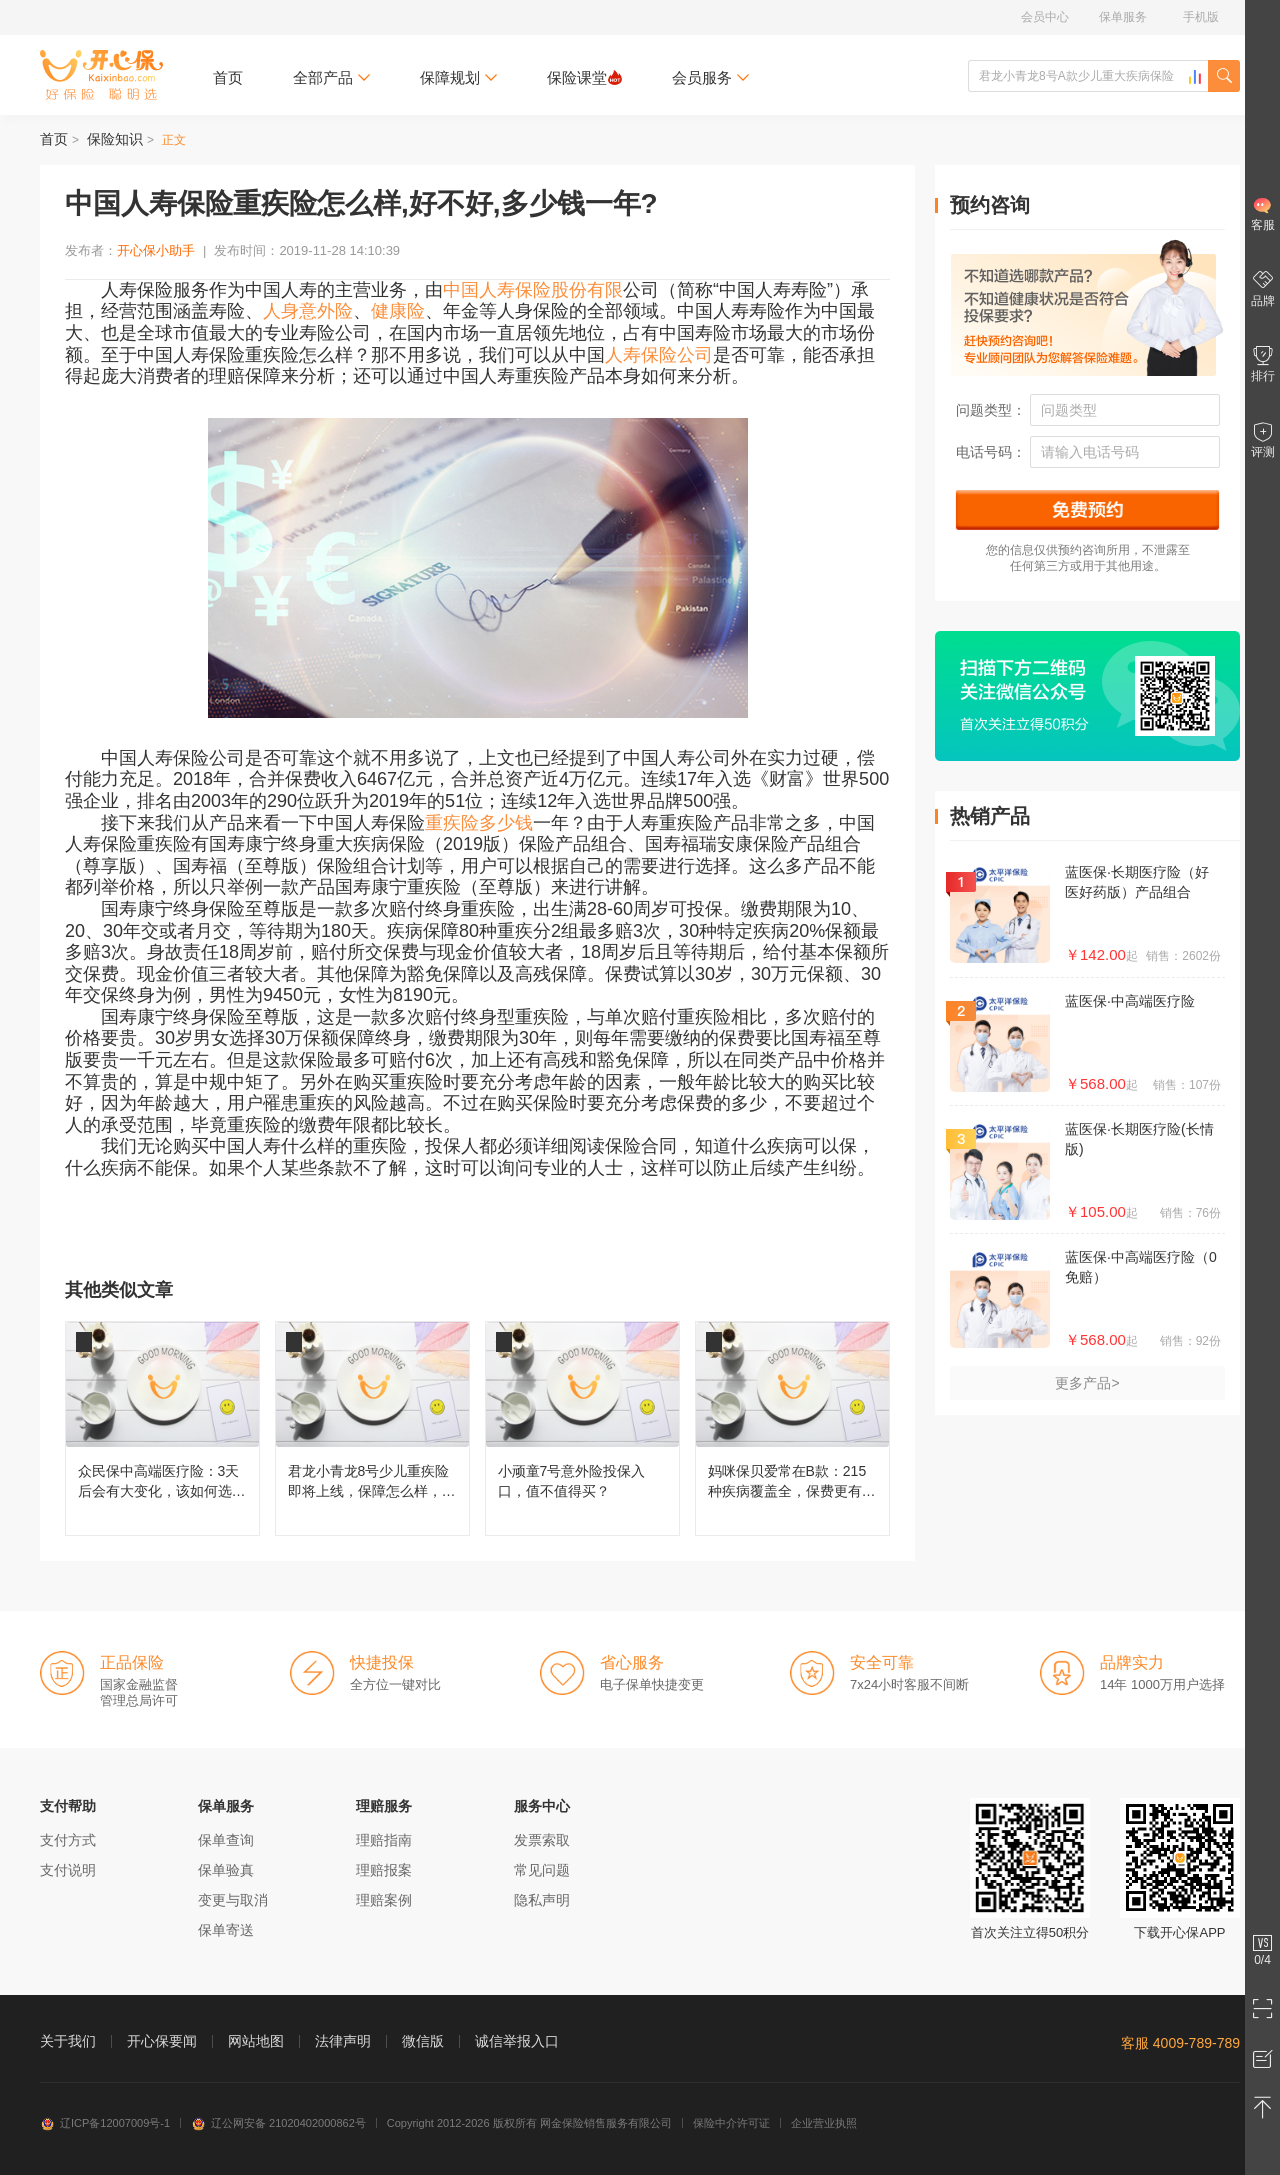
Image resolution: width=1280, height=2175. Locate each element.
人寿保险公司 (659, 355)
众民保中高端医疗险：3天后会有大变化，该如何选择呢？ (162, 1428)
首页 (228, 77)
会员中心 (1045, 17)
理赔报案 (384, 1870)
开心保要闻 (162, 2041)
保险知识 (115, 139)
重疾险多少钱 (479, 823)
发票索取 (542, 1840)
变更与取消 (233, 1900)
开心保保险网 (101, 75)
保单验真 (226, 1870)
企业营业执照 (824, 2123)
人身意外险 (308, 311)
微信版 (423, 2041)
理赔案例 (384, 1900)
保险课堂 (584, 77)
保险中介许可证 (731, 2123)
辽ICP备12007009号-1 (105, 2123)
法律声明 (343, 2041)
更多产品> (1087, 1383)
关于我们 (68, 2041)
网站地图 (256, 2041)
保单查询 (226, 1840)
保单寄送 (226, 1930)
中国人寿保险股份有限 (533, 290)
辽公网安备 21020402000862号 (278, 2123)
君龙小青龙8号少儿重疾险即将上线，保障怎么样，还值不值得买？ (372, 1428)
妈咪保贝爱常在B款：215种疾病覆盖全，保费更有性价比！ (792, 1428)
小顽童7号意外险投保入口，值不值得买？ (582, 1428)
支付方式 (68, 1840)
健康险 (398, 311)
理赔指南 (384, 1840)
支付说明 (68, 1870)
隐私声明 (542, 1900)
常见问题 (542, 1870)
